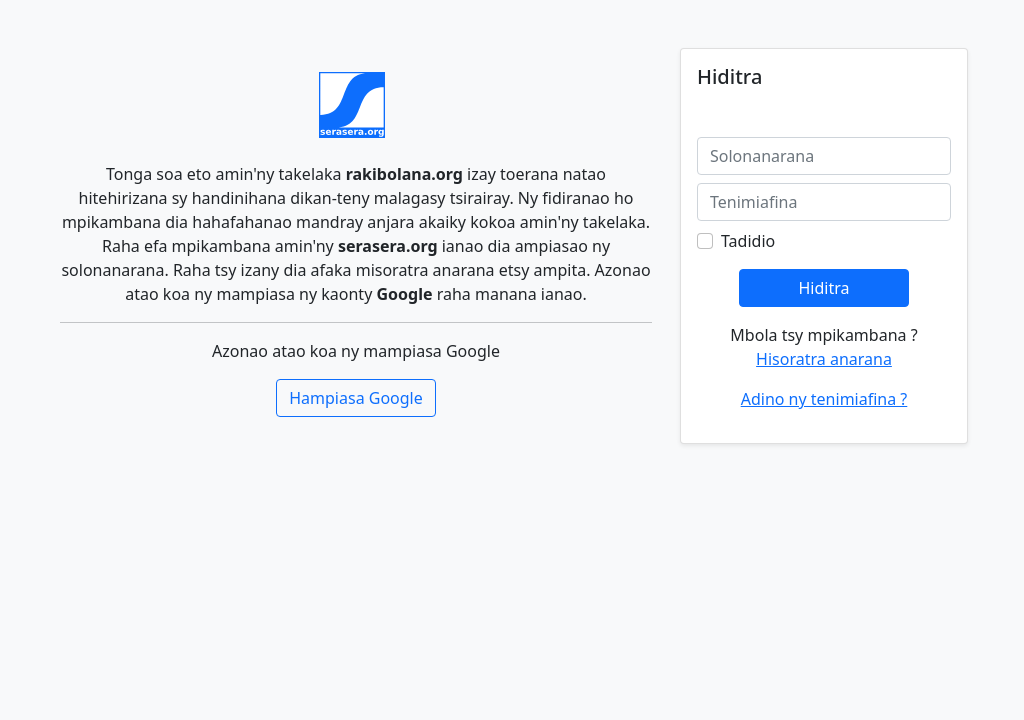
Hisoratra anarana (824, 359)
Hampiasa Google (356, 398)
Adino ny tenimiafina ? (824, 399)
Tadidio (748, 241)
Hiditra (823, 288)
